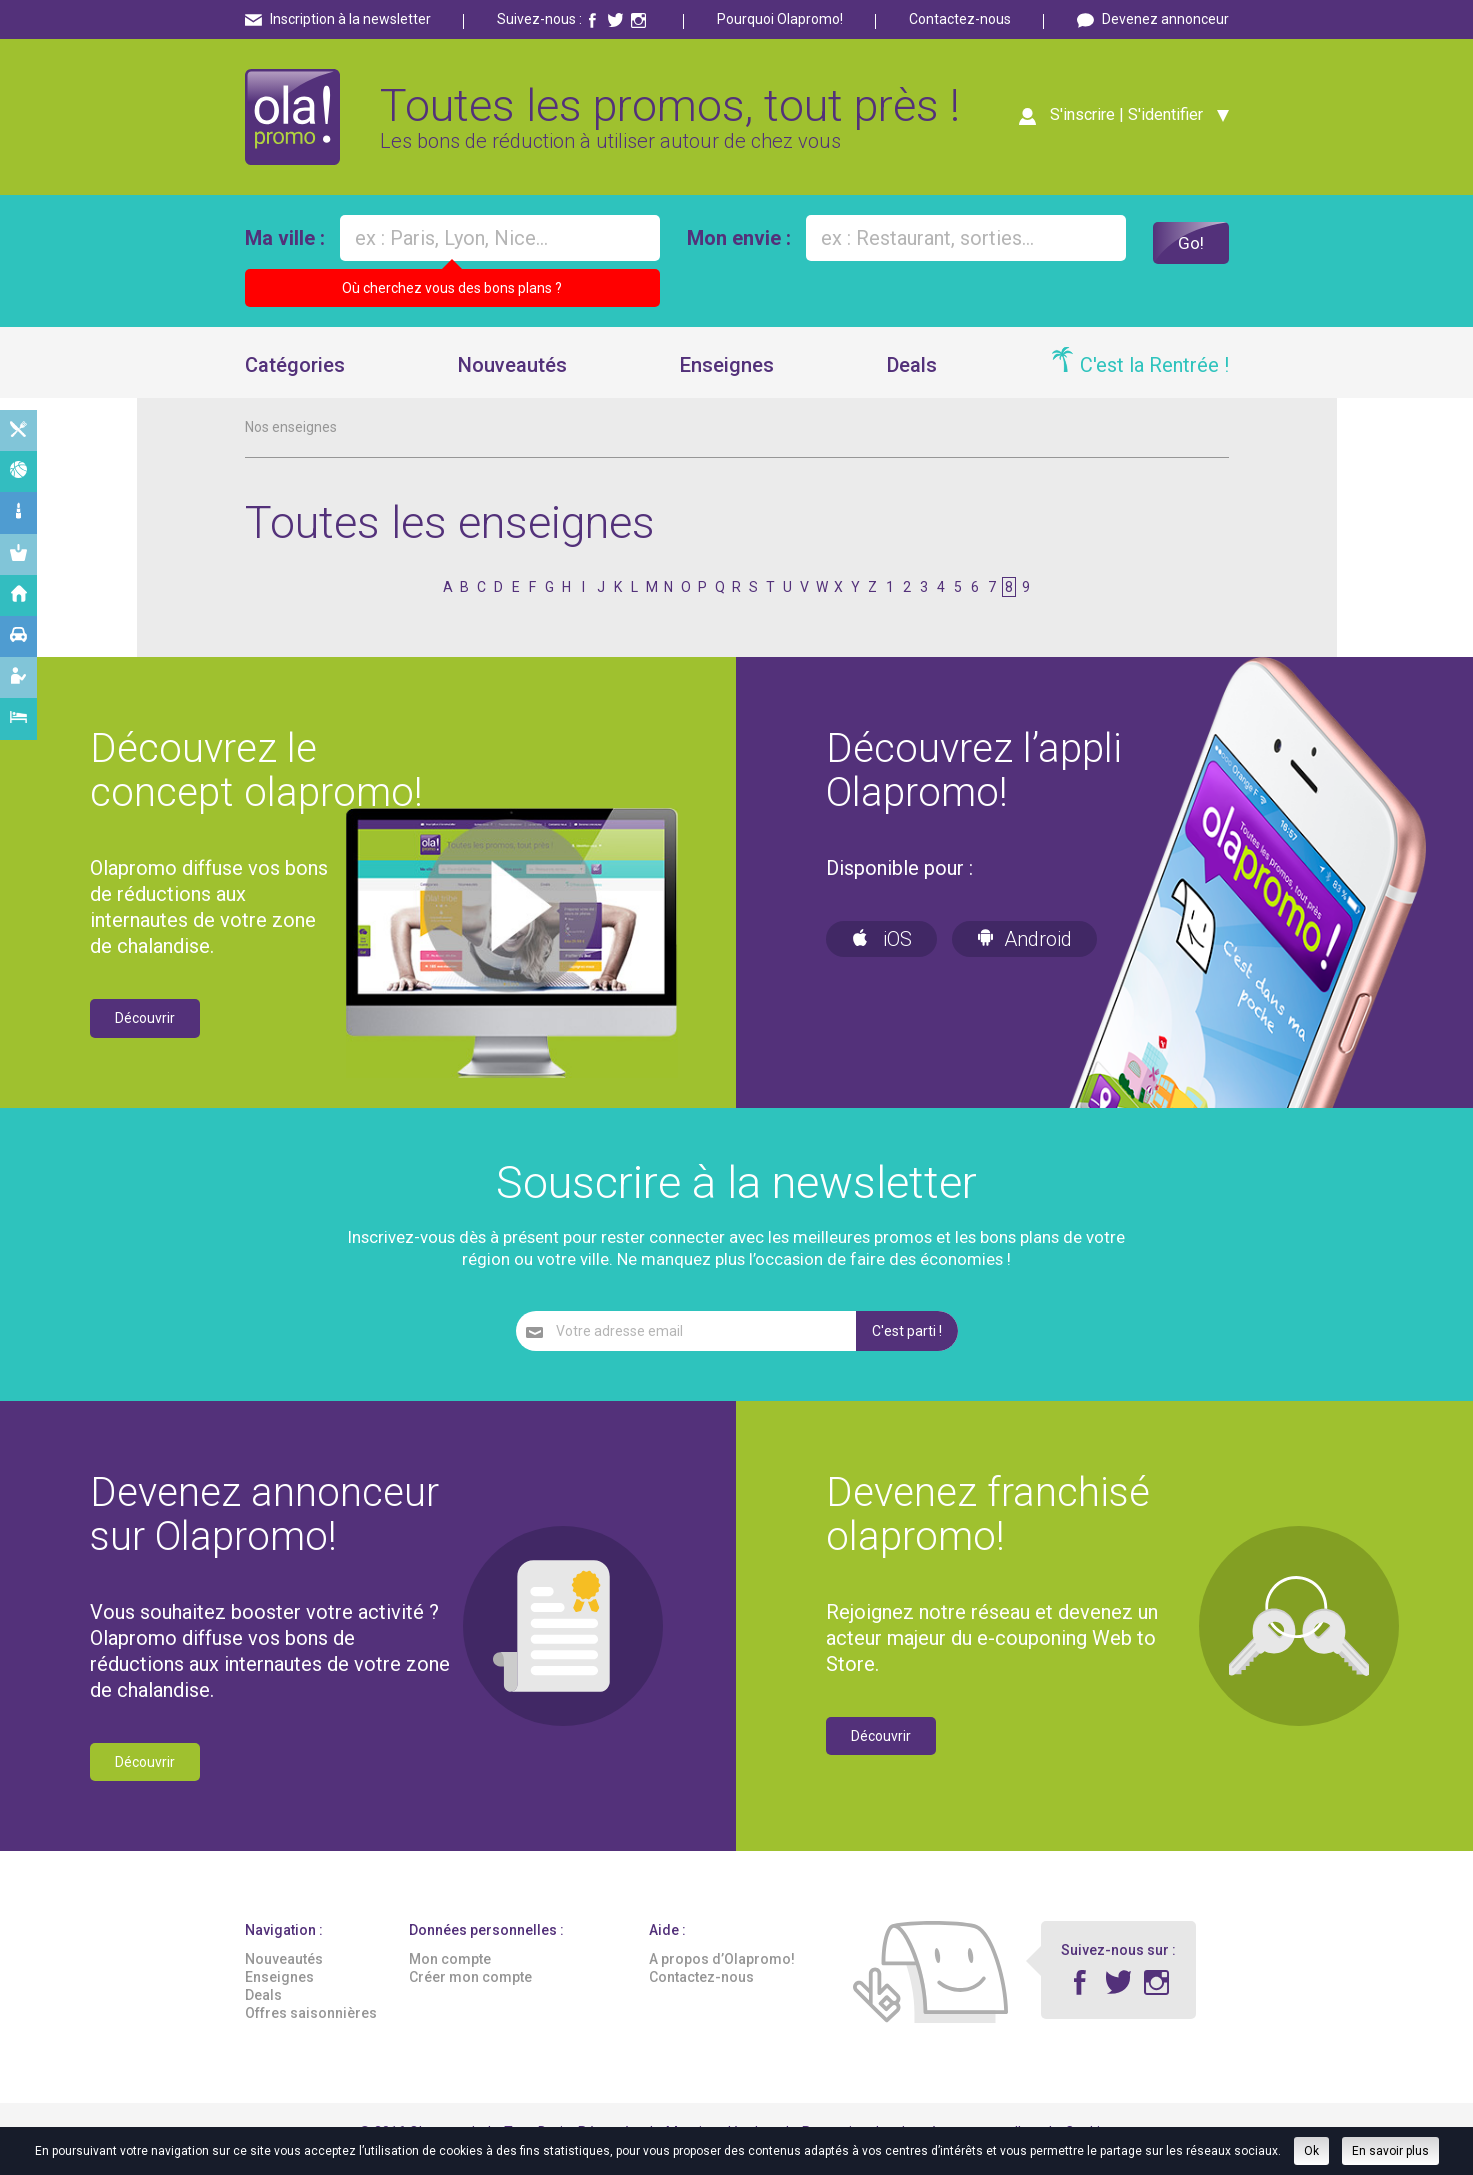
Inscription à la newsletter (350, 19)
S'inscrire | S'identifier (1120, 122)
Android (1024, 954)
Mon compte (450, 1973)
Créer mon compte (470, 1991)
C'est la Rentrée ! (1154, 379)
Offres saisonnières (311, 2028)
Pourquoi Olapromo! (780, 19)
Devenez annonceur (1165, 19)
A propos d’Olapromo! (722, 1973)
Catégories (295, 379)
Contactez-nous (960, 19)
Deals (912, 379)
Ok (1311, 2151)
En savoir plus (1390, 2151)
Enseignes (727, 379)
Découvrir (145, 1033)
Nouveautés (512, 379)
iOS (881, 954)
